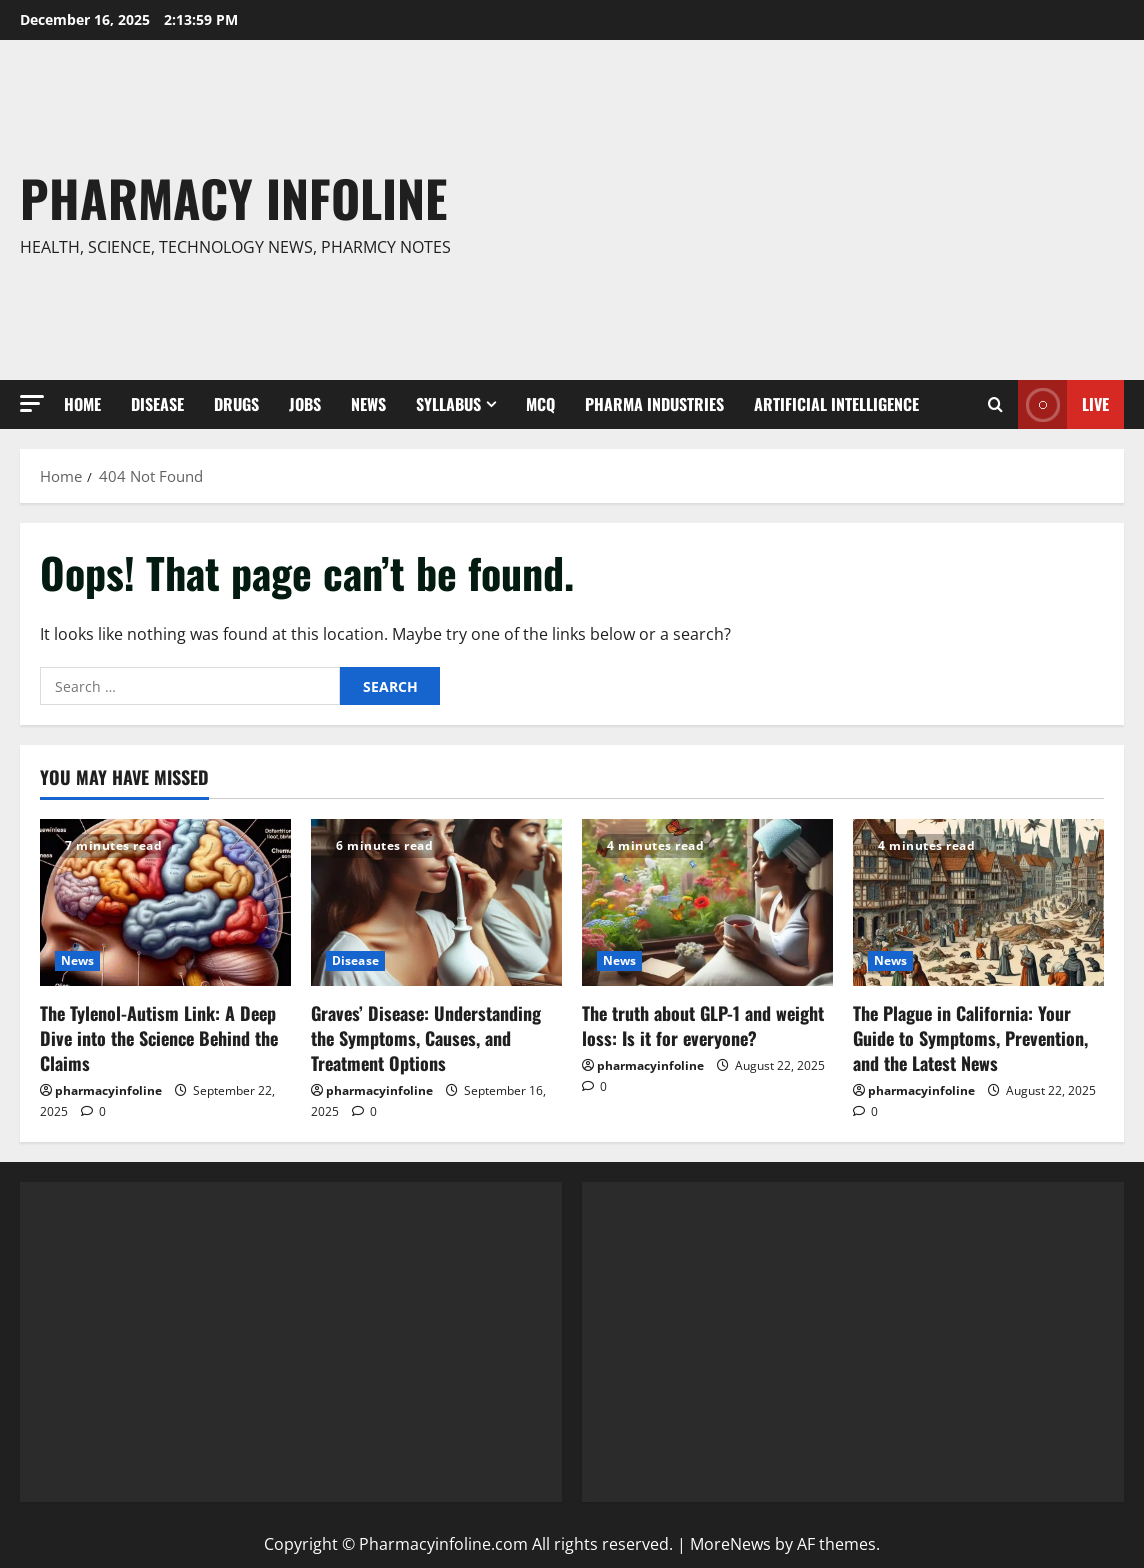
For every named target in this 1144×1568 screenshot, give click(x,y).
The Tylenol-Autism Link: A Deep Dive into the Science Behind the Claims (159, 1038)
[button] (32, 403)
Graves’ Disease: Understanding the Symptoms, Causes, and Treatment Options (426, 1038)
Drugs (236, 404)
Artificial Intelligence (836, 404)
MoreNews (730, 1544)
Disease (157, 404)
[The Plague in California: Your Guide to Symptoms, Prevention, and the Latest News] (978, 902)
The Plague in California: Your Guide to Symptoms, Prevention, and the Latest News (970, 1038)
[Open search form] (995, 405)
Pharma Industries (654, 404)
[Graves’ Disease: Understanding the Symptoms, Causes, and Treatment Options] (436, 902)
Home (82, 404)
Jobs (305, 404)
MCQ (540, 404)
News (368, 404)
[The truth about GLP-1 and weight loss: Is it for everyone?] (707, 902)
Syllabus (448, 404)
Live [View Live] (1063, 404)
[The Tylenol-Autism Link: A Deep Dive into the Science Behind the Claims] (165, 902)
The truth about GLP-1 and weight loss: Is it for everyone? (703, 1025)
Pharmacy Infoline (233, 197)
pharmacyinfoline (108, 1090)
